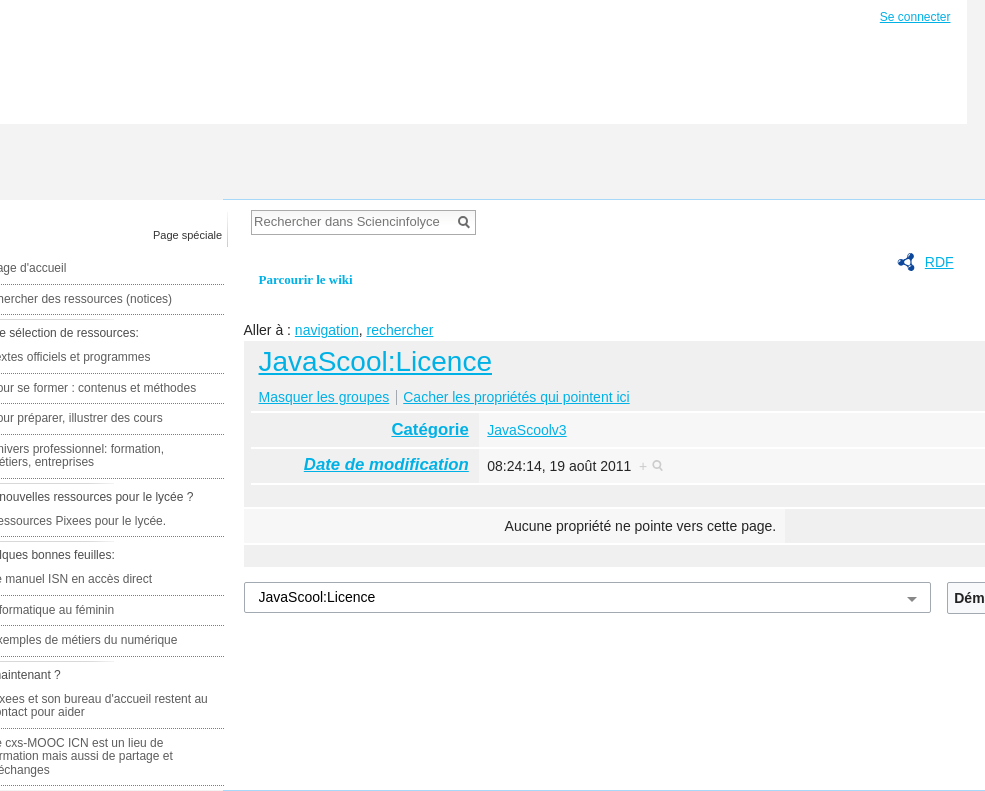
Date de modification (386, 464)
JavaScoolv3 (526, 430)
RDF (939, 262)
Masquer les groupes (324, 397)
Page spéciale (187, 235)
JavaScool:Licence (375, 361)
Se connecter (915, 17)
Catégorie (429, 429)
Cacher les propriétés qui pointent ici (516, 397)
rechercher (399, 330)
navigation (327, 330)
